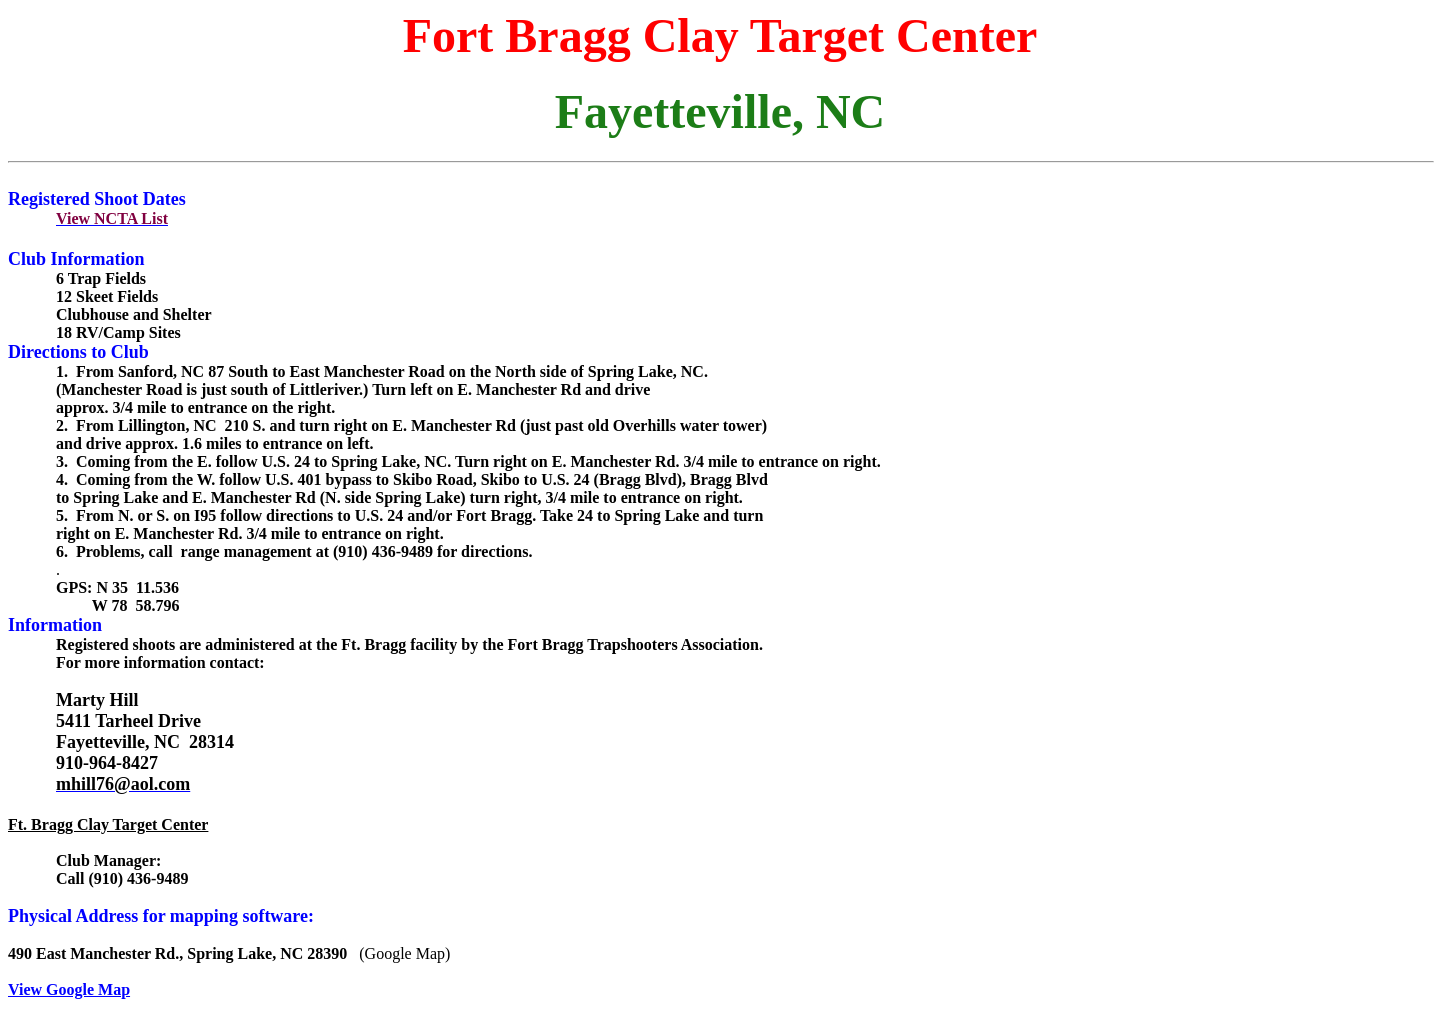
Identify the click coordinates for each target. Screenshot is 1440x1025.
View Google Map (69, 989)
